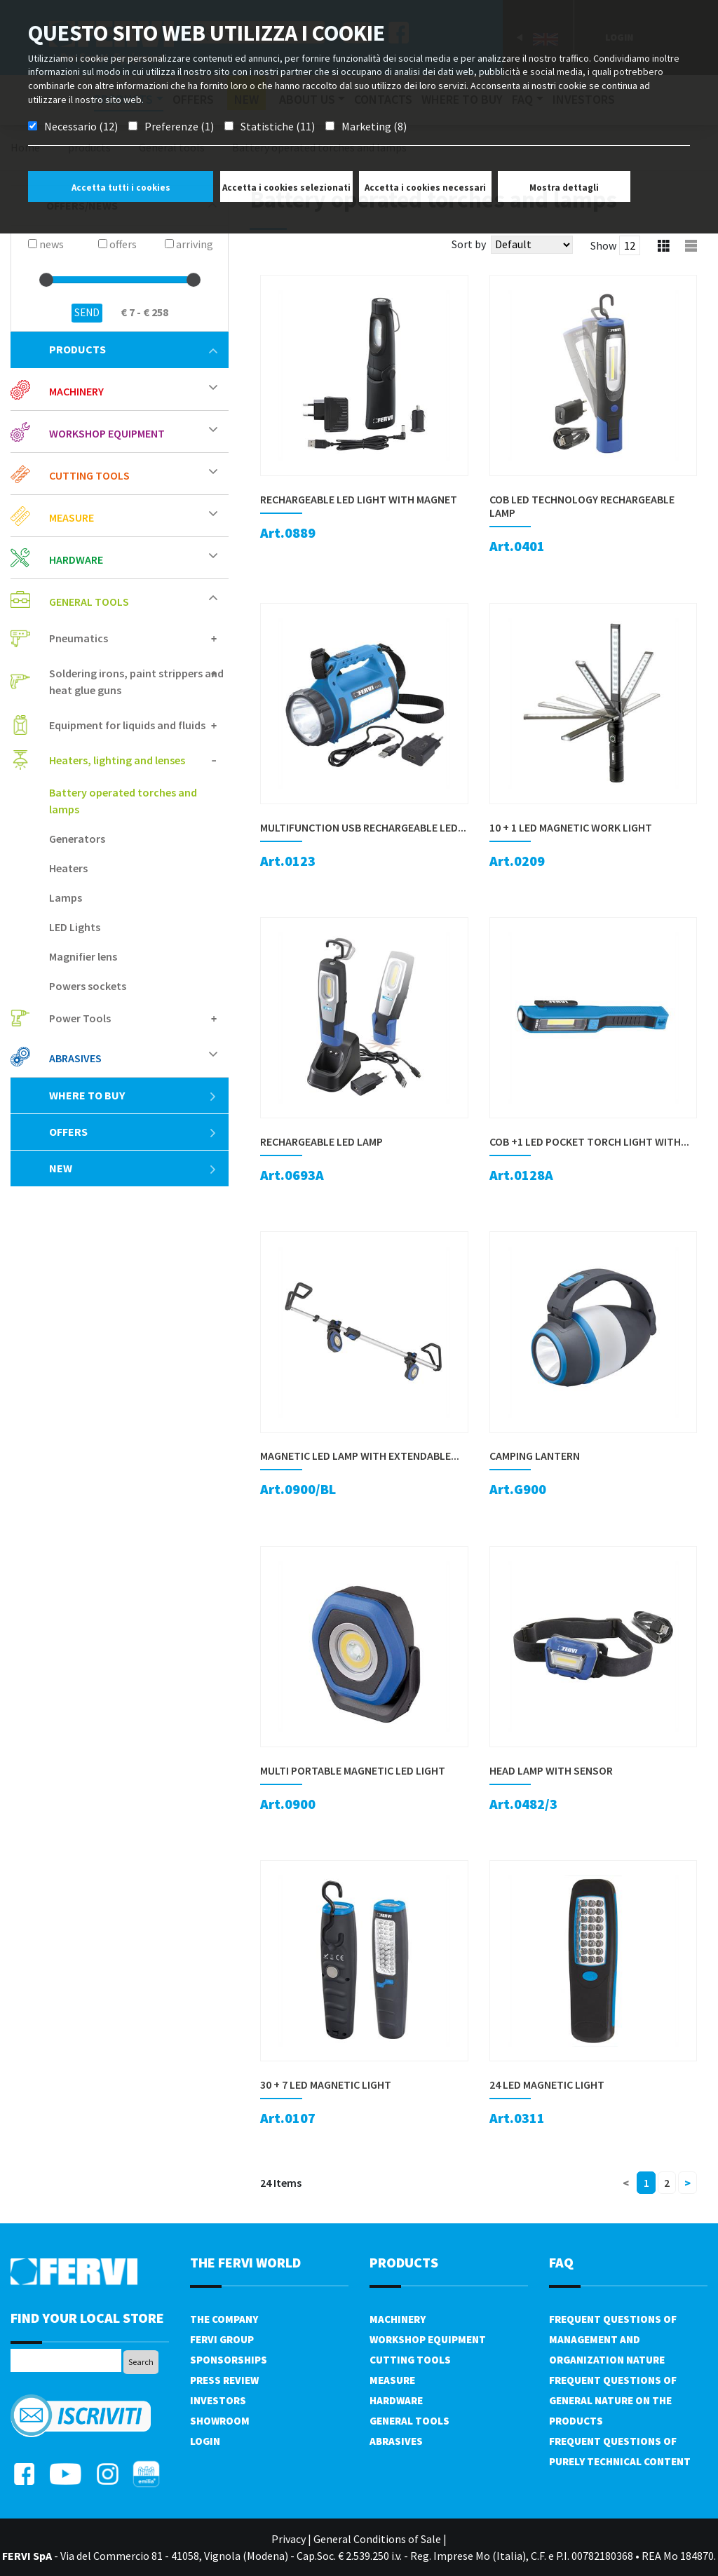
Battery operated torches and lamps (123, 800)
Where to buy (133, 1095)
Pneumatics (78, 638)
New (133, 1168)
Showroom (220, 2420)
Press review (224, 2380)
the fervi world (245, 2262)
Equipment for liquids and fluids (127, 725)
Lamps (65, 897)
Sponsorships (228, 2359)
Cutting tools (89, 475)
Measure (71, 517)
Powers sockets (87, 986)
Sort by (469, 244)
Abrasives (75, 1058)
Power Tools (80, 1018)
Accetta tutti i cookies (121, 188)
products (133, 349)
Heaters (68, 868)
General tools (89, 602)
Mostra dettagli (564, 188)
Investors (218, 2400)
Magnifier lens (83, 956)
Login (205, 2441)
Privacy (288, 2539)
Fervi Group (222, 2339)
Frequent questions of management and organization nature (613, 2339)
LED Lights (74, 927)
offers (133, 1132)
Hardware (76, 560)
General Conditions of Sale (377, 2539)
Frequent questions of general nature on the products (613, 2400)
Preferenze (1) (179, 126)
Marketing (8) (374, 126)
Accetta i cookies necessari (425, 188)
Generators (77, 839)
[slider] (46, 280)
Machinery (76, 391)
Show (603, 245)
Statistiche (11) (278, 126)
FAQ (561, 2262)
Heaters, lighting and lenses (117, 760)
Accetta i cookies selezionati (286, 188)
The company (224, 2319)
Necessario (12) (81, 126)
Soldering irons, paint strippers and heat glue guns (136, 681)
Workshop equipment (107, 433)
